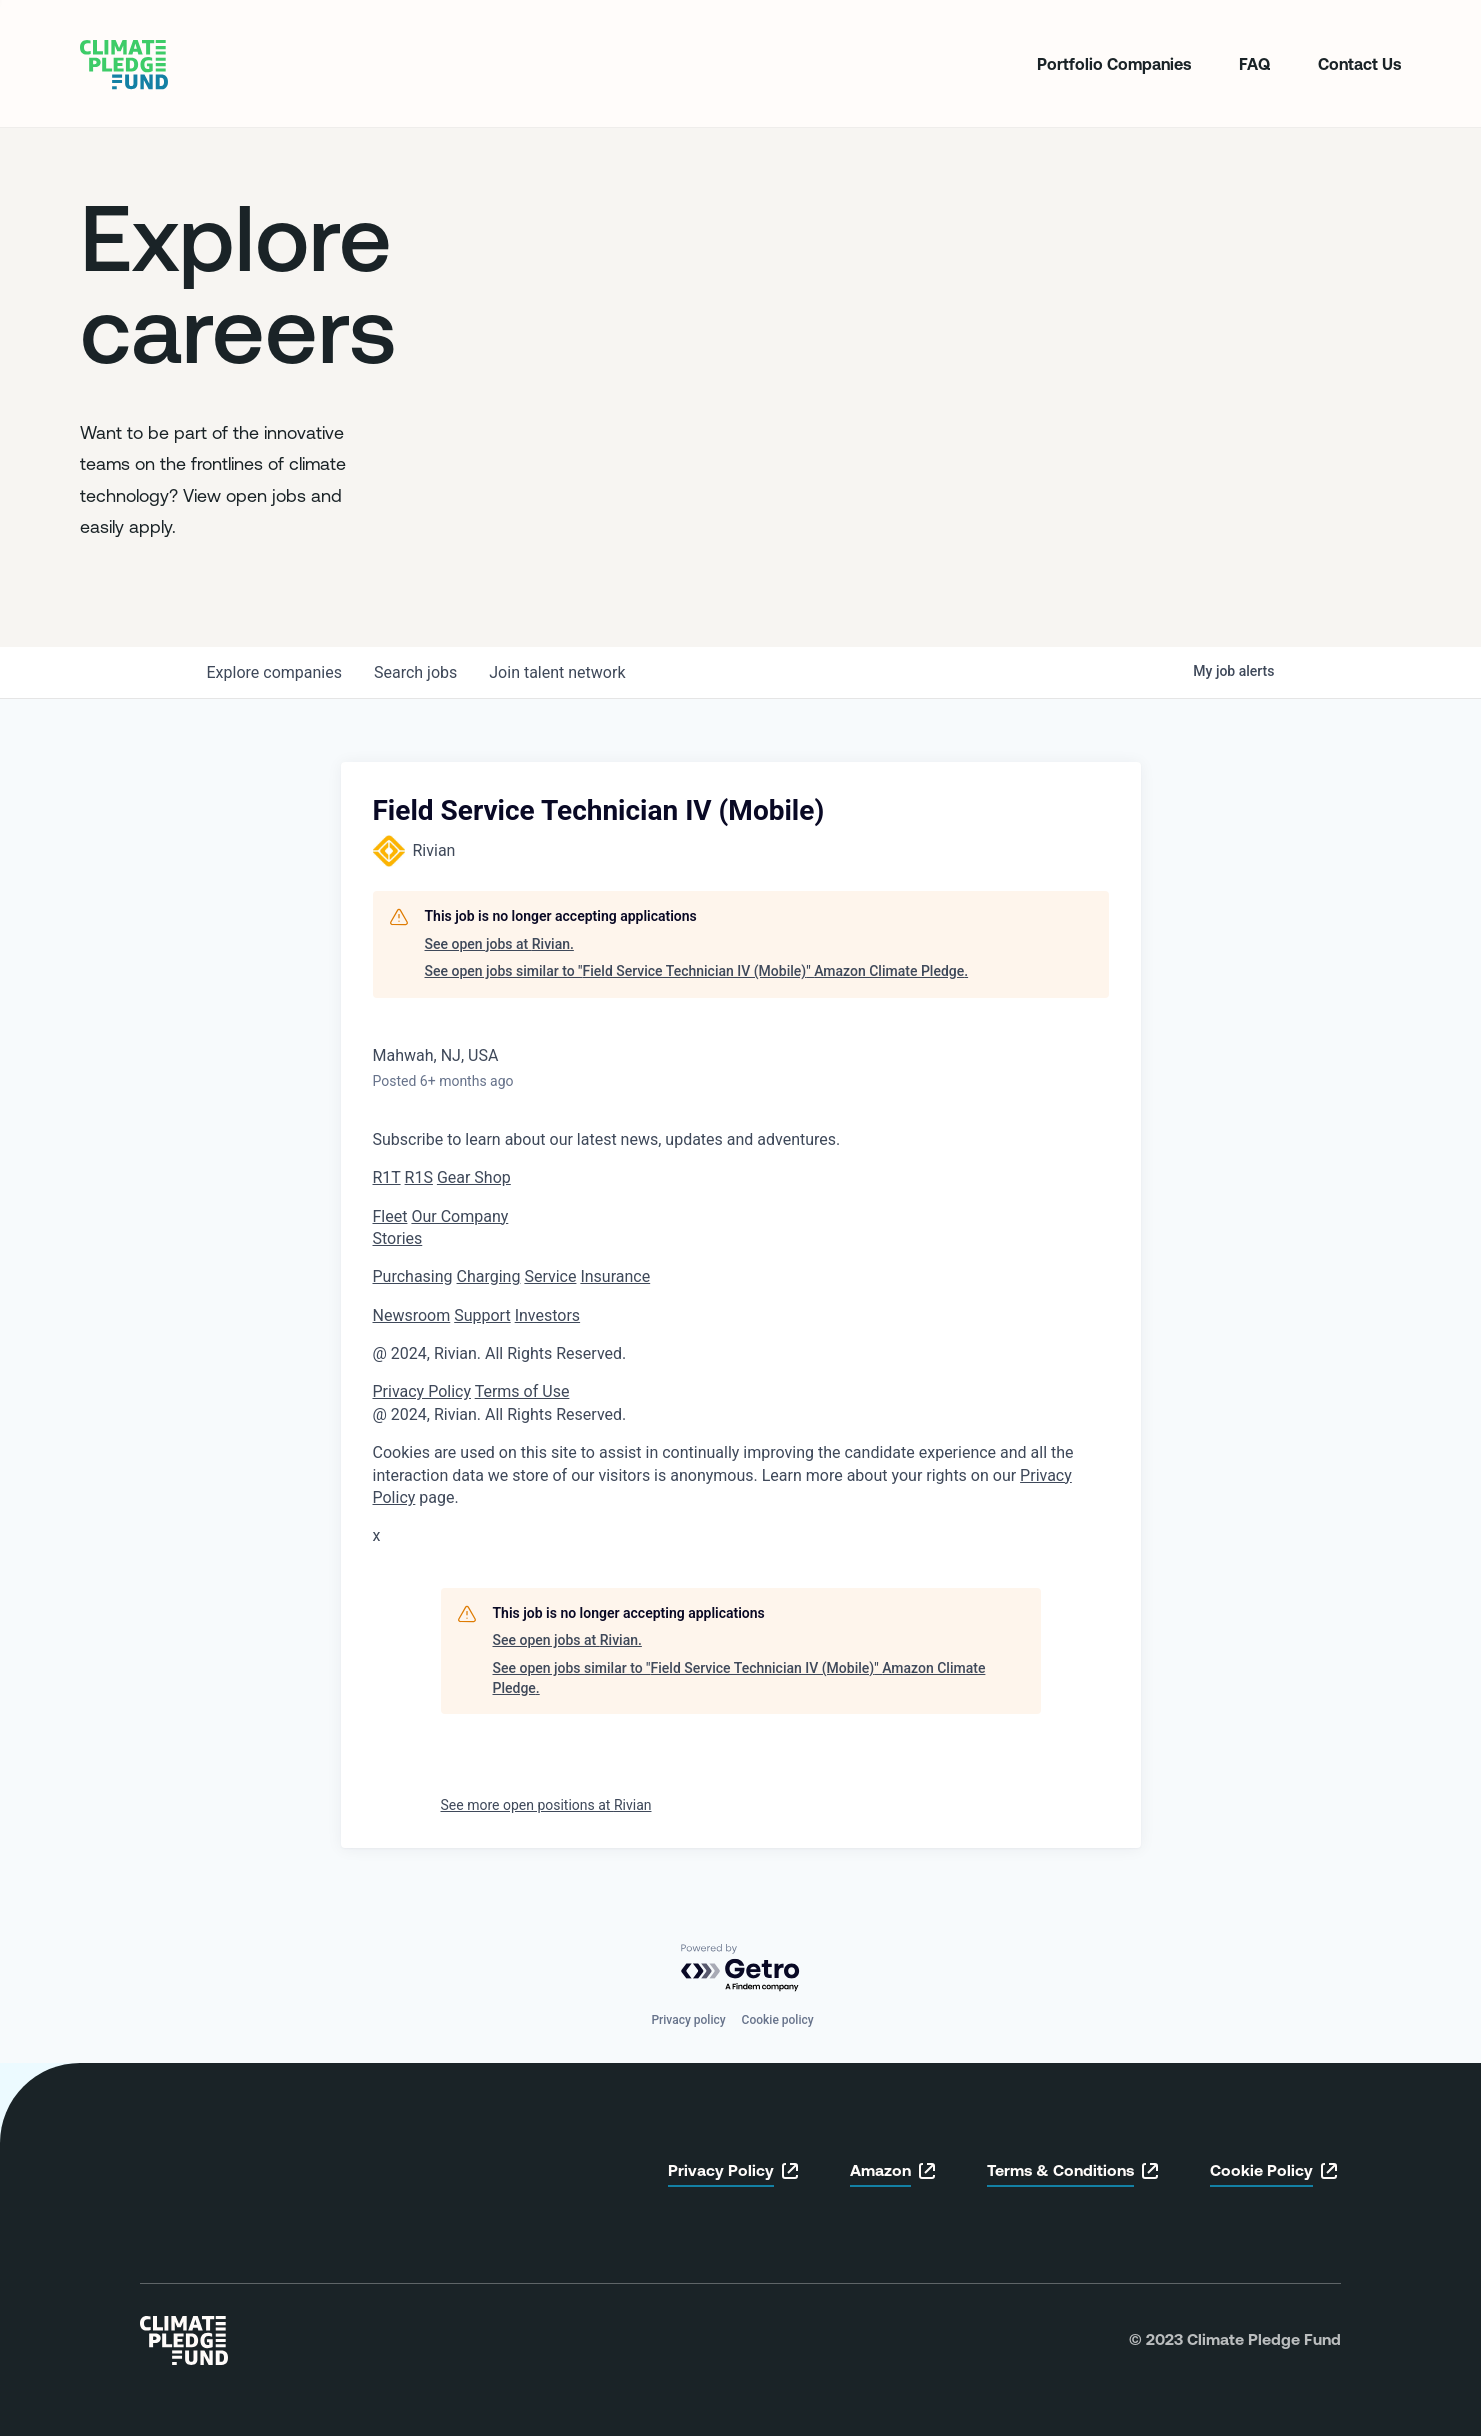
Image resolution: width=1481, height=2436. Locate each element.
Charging (489, 1276)
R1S (419, 1177)
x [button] (377, 1535)
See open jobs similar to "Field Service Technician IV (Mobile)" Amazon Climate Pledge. (697, 971)
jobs (415, 672)
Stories (398, 1238)
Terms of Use (522, 1391)
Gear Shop (474, 1177)
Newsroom (412, 1315)
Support (482, 1315)
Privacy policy (688, 2020)
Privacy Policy (422, 1391)
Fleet (390, 1216)
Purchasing (413, 1276)
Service (550, 1276)
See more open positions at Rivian (546, 1805)
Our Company (459, 1216)
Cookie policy (778, 2020)
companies (274, 672)
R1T (387, 1177)
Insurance (615, 1276)
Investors (547, 1315)
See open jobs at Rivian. (499, 944)
